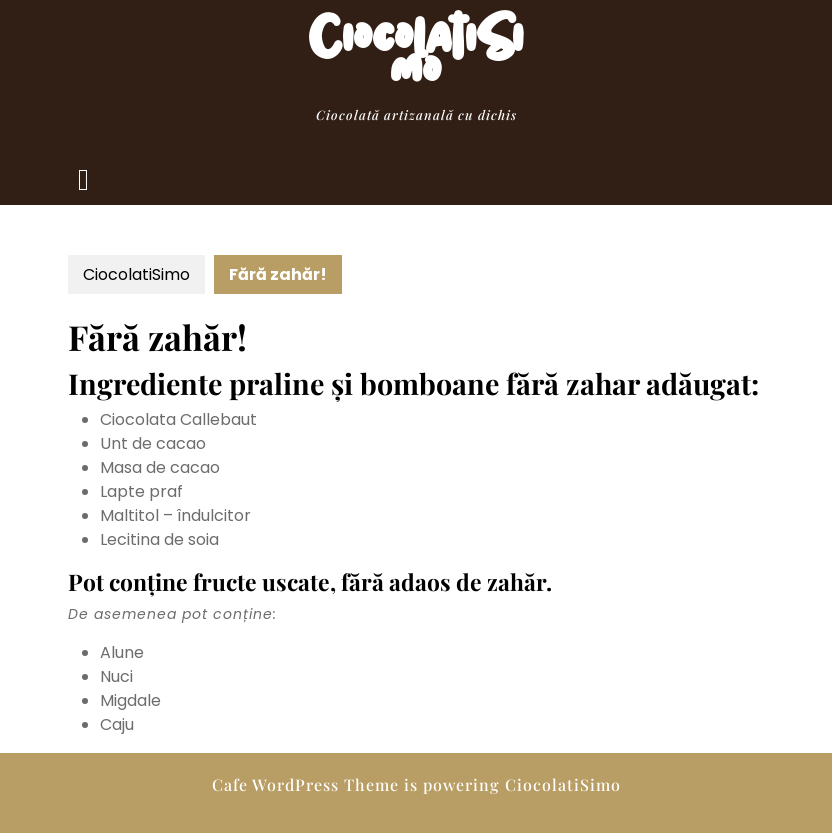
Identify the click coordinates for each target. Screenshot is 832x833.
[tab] (83, 180)
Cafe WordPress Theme (305, 784)
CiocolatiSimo (416, 64)
